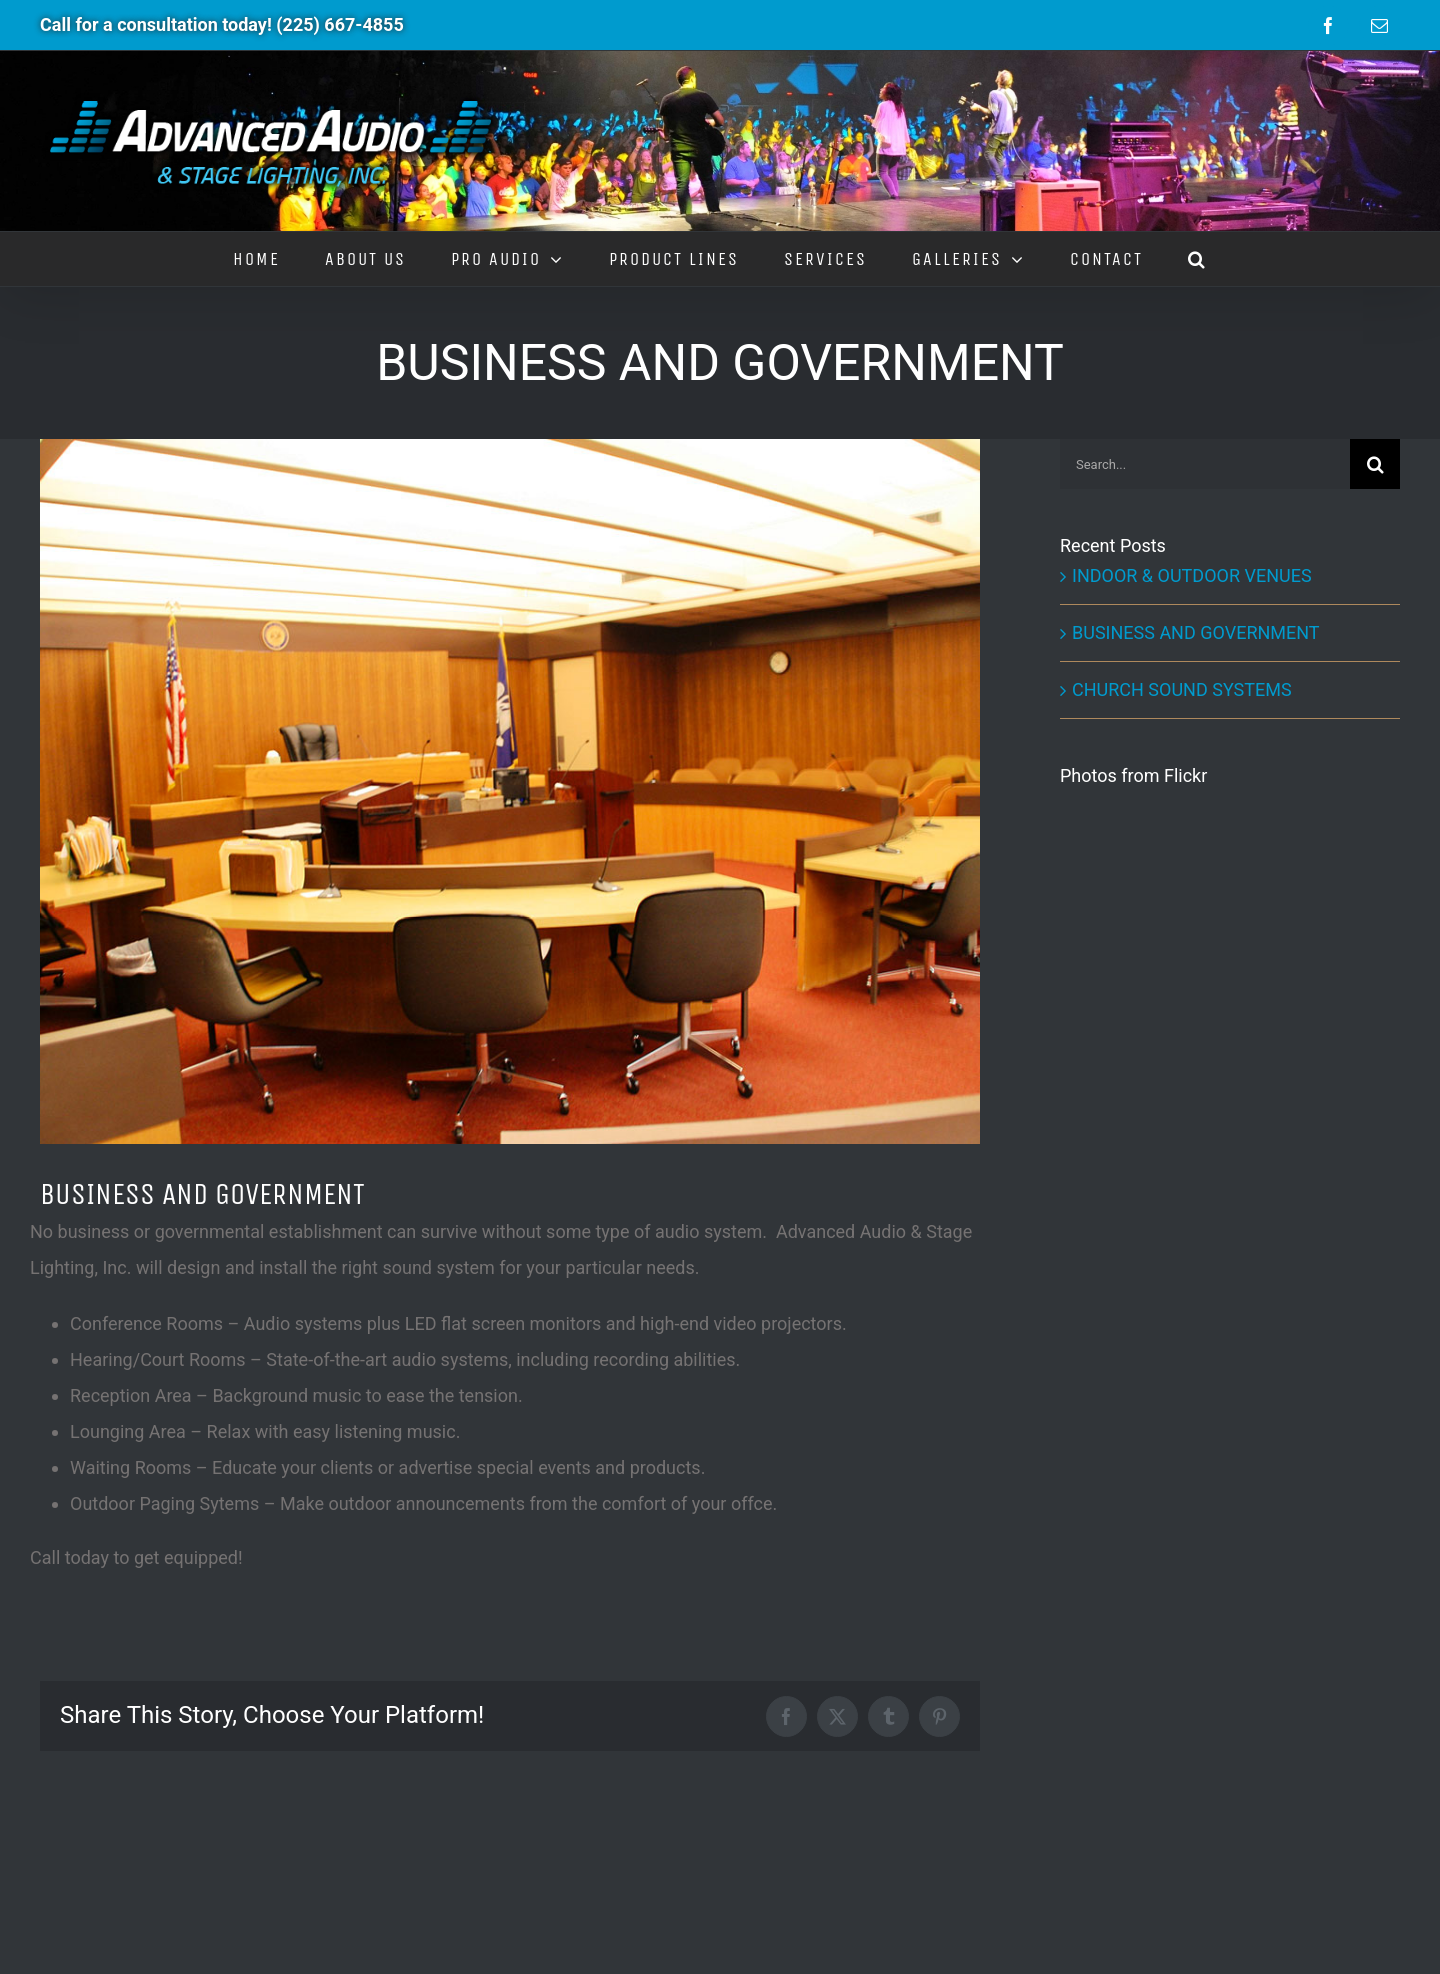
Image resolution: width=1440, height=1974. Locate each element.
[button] (1198, 259)
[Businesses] (510, 791)
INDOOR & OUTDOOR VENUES (1192, 575)
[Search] (1375, 464)
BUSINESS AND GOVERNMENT (1196, 632)
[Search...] (1205, 464)
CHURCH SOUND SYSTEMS (1182, 689)
